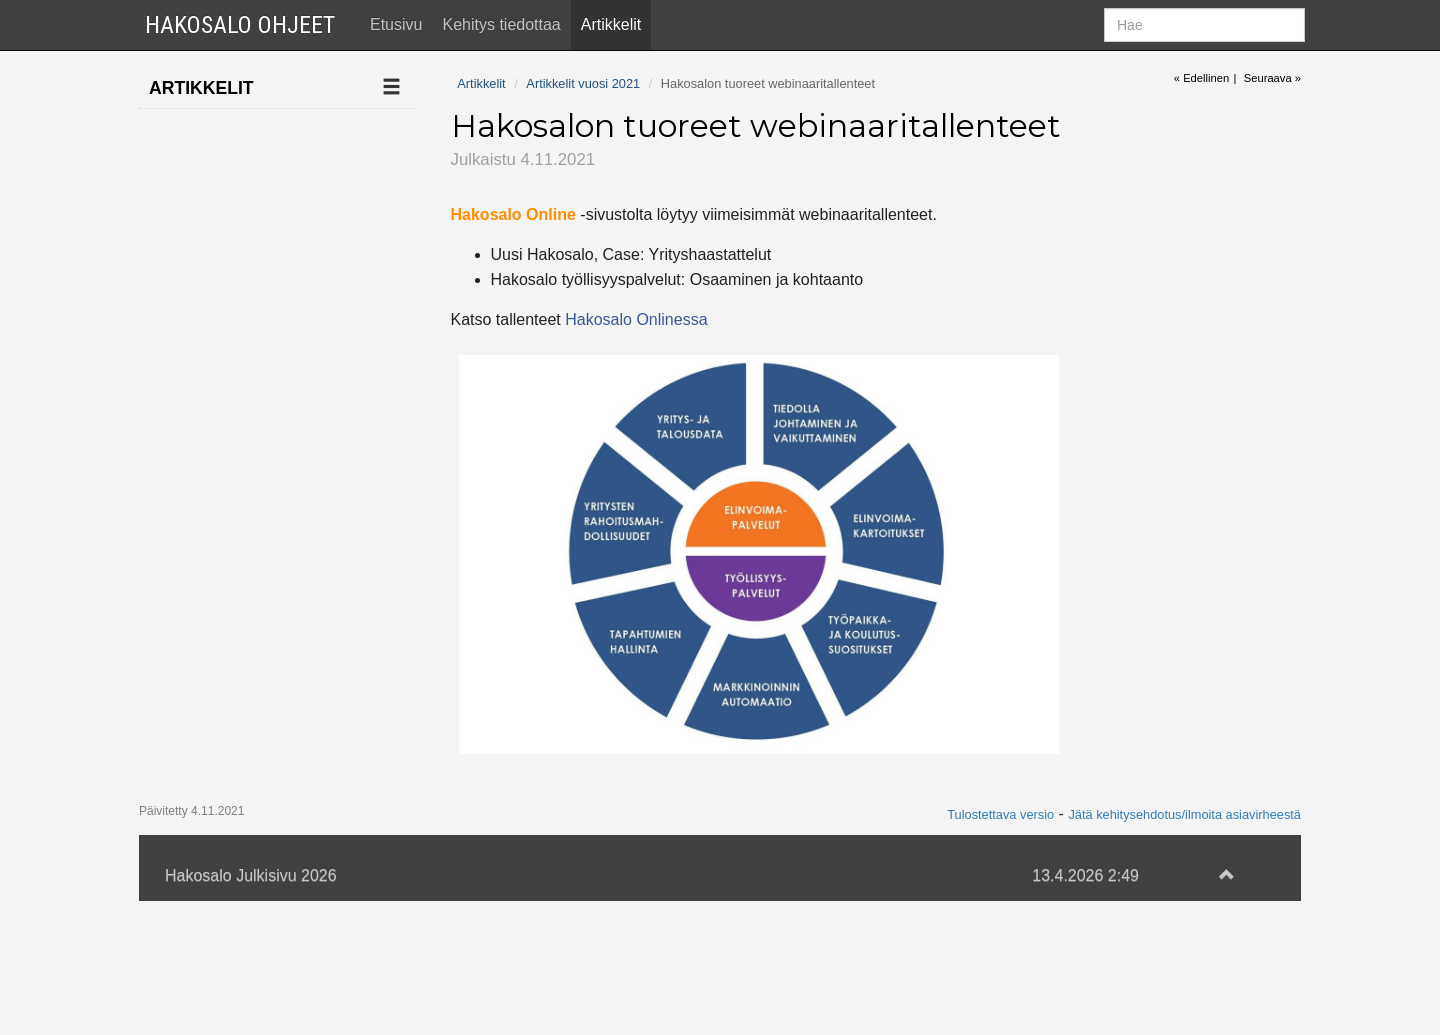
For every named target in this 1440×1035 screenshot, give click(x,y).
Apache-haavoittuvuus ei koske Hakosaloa (258, 762)
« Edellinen (1201, 78)
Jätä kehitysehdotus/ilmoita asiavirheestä (1184, 946)
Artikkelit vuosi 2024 (230, 209)
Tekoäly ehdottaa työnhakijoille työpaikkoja (239, 625)
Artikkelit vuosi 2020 (230, 876)
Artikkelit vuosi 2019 (230, 915)
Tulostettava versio (1000, 946)
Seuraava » (1272, 78)
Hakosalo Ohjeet (240, 25)
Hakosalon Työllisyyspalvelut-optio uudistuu (261, 391)
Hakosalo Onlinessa (636, 319)
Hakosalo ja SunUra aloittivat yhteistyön (250, 699)
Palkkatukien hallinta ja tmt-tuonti (260, 825)
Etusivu (396, 24)
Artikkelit (611, 24)
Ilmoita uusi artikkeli (229, 129)
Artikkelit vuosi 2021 (230, 328)
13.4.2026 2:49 (1085, 1008)
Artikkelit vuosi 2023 (230, 249)
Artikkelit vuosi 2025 (230, 169)
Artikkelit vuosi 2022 (230, 289)
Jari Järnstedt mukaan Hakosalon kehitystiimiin (257, 477)
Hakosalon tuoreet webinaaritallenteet (251, 551)
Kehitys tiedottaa (501, 24)
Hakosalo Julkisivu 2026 (251, 1008)
